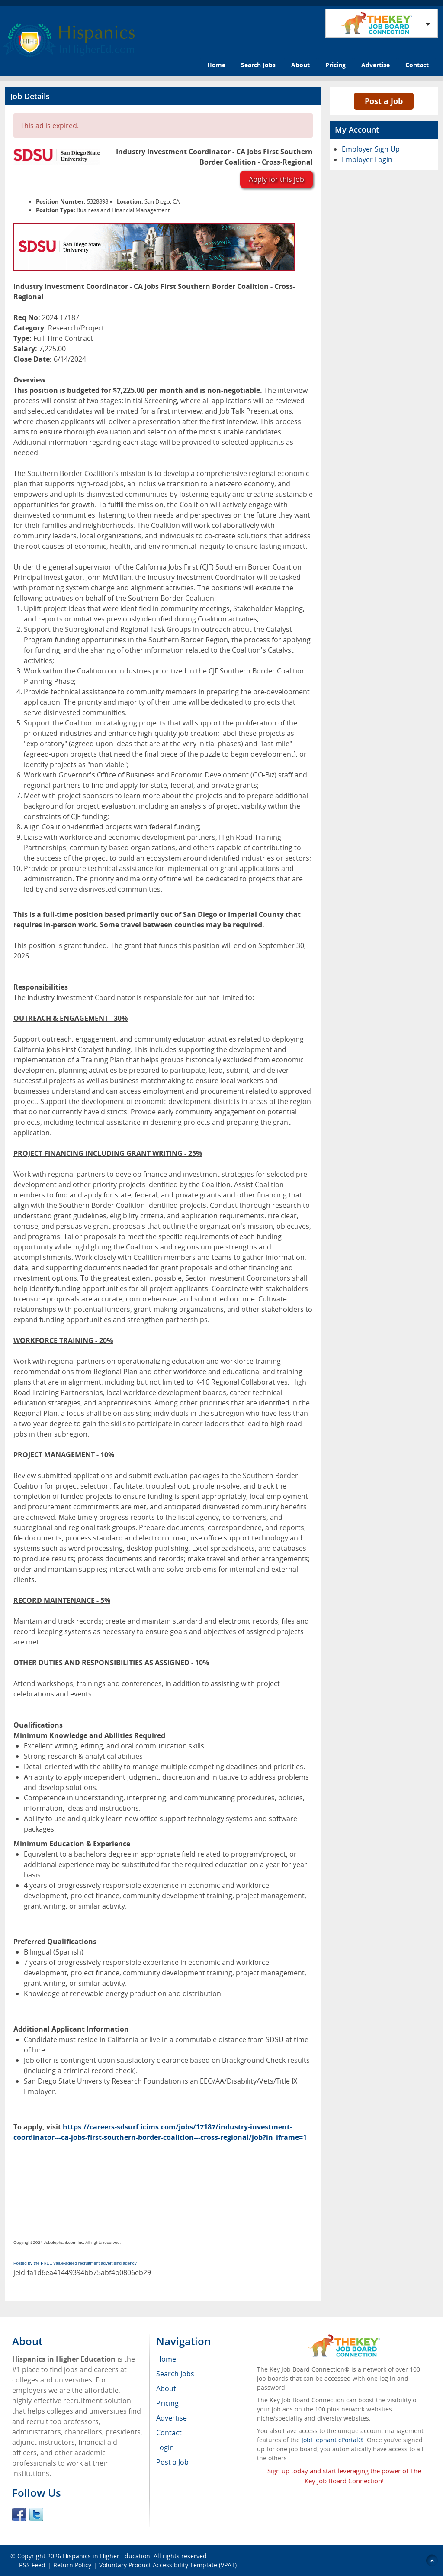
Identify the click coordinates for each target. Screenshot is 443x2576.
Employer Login (367, 159)
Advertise (375, 65)
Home (216, 65)
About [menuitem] (166, 2388)
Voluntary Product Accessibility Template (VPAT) (168, 2565)
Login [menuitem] (165, 2447)
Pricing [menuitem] (167, 2403)
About (300, 65)
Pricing (335, 65)
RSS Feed (32, 2565)
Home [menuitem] (166, 2359)
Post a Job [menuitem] (172, 2462)
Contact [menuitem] (169, 2432)
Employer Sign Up (371, 149)
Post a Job (384, 101)
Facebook (19, 2514)
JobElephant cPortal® (332, 2440)
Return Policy (72, 2565)
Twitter (36, 2514)
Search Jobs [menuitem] (175, 2374)
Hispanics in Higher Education (106, 2556)
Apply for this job (276, 179)
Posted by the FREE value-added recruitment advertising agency (75, 2263)
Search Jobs (258, 65)
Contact (417, 65)
